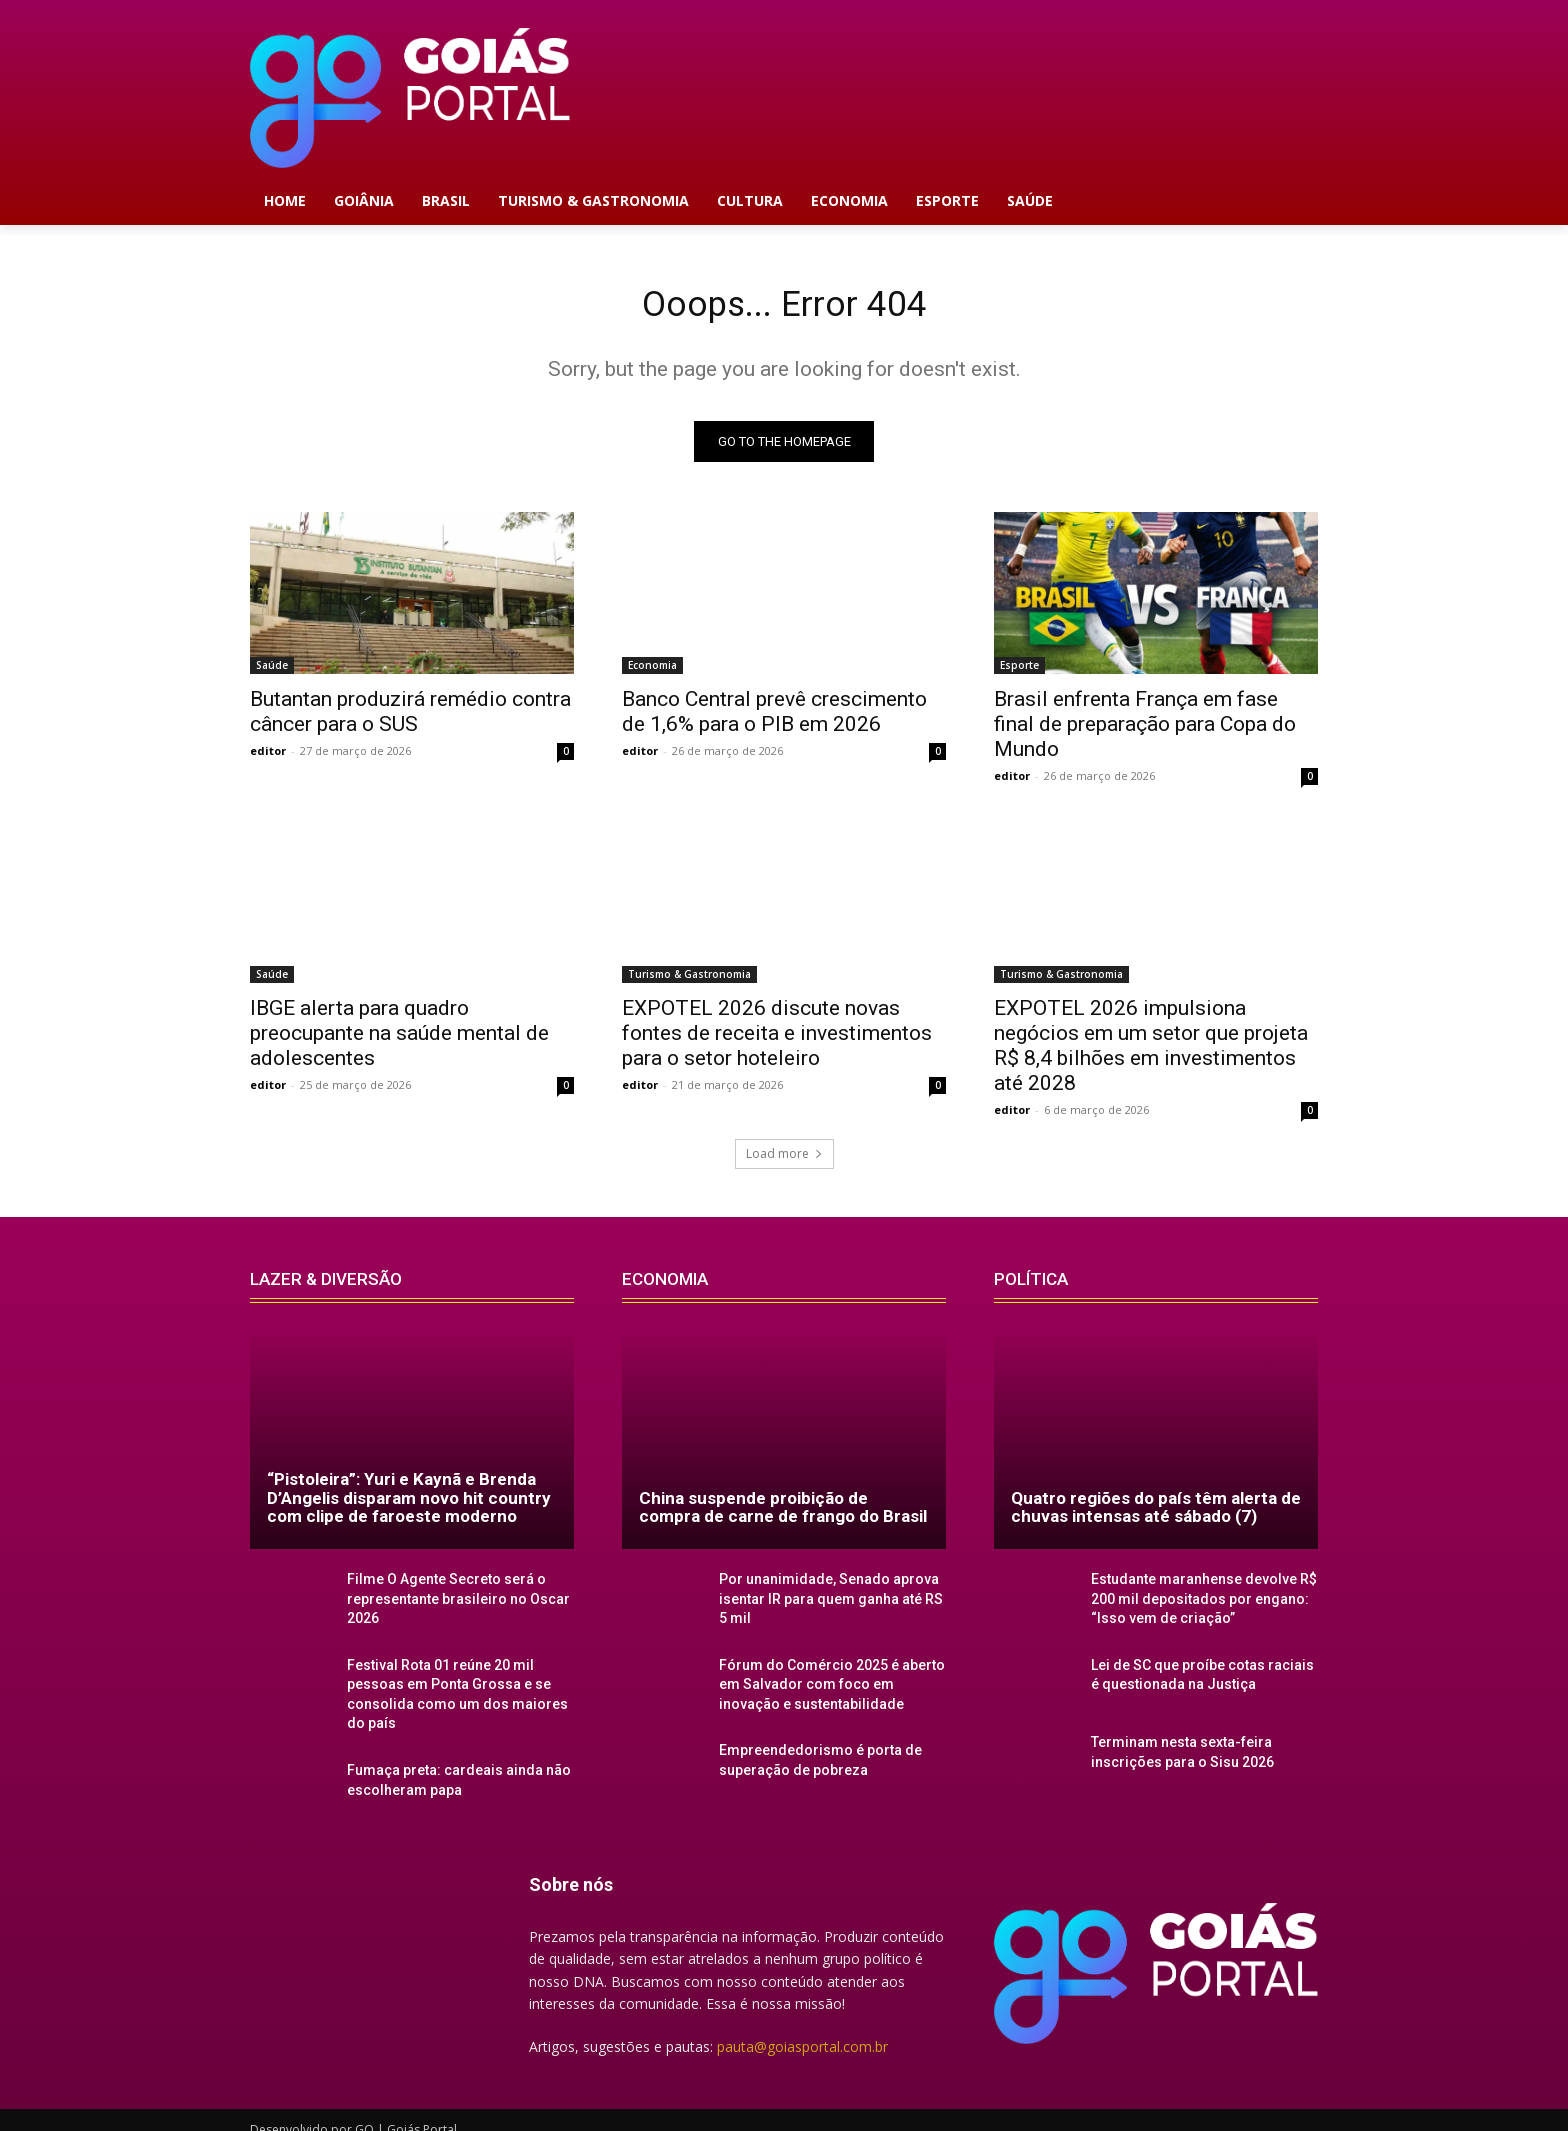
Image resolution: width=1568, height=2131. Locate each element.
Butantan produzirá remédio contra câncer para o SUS (410, 718)
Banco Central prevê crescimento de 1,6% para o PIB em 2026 (774, 718)
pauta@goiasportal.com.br (802, 2030)
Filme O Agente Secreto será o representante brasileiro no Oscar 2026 (448, 1603)
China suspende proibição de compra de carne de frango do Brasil (783, 1514)
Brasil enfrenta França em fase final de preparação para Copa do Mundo (1145, 731)
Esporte (1019, 672)
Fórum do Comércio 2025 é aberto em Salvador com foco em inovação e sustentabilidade (832, 1685)
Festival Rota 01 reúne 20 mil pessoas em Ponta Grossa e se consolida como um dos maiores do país (458, 1685)
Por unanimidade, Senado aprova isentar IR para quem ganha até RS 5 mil (825, 1603)
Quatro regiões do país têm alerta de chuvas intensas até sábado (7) (1156, 1514)
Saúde (272, 672)
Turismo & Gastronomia (689, 981)
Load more (784, 1160)
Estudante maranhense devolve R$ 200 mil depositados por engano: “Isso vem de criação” (1193, 1603)
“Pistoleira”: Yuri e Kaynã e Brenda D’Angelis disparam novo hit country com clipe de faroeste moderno (409, 1504)
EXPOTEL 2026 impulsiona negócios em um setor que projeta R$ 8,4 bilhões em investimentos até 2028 (1151, 1052)
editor (268, 757)
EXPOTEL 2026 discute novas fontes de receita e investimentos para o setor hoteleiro (777, 1040)
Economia (652, 672)
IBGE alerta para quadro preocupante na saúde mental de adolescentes (399, 1040)
